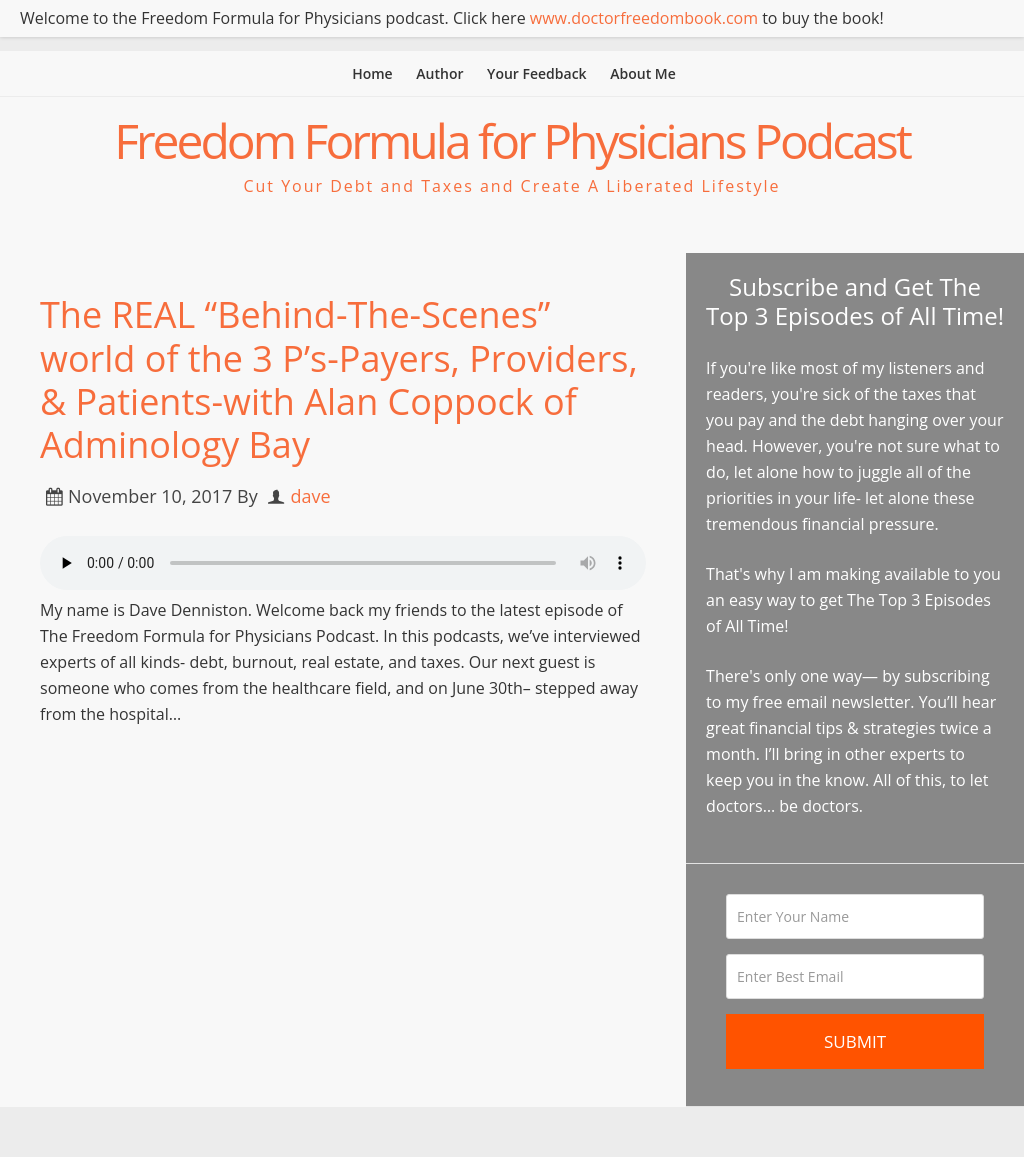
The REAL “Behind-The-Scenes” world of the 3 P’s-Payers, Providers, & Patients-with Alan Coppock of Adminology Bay (339, 379)
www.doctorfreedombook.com (644, 18)
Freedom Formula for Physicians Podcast (512, 140)
